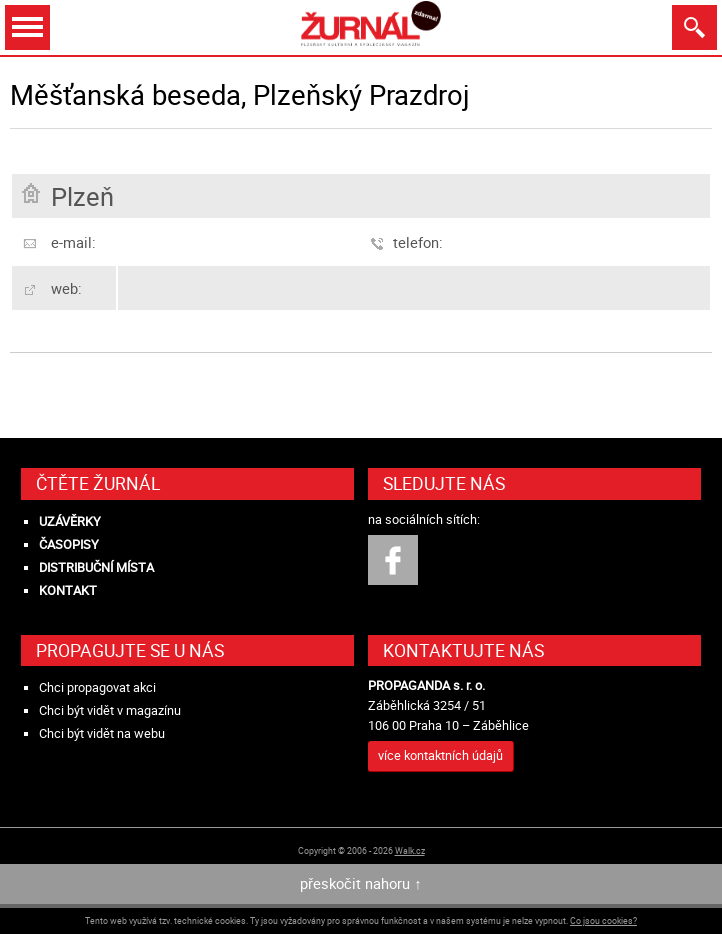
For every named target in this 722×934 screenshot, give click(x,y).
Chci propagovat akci (97, 687)
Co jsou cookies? (603, 920)
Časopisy (69, 544)
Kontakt (68, 590)
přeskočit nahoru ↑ (360, 883)
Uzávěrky (70, 521)
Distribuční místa (96, 567)
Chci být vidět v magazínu (110, 710)
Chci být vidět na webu (102, 733)
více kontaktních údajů (440, 755)
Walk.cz (410, 850)
